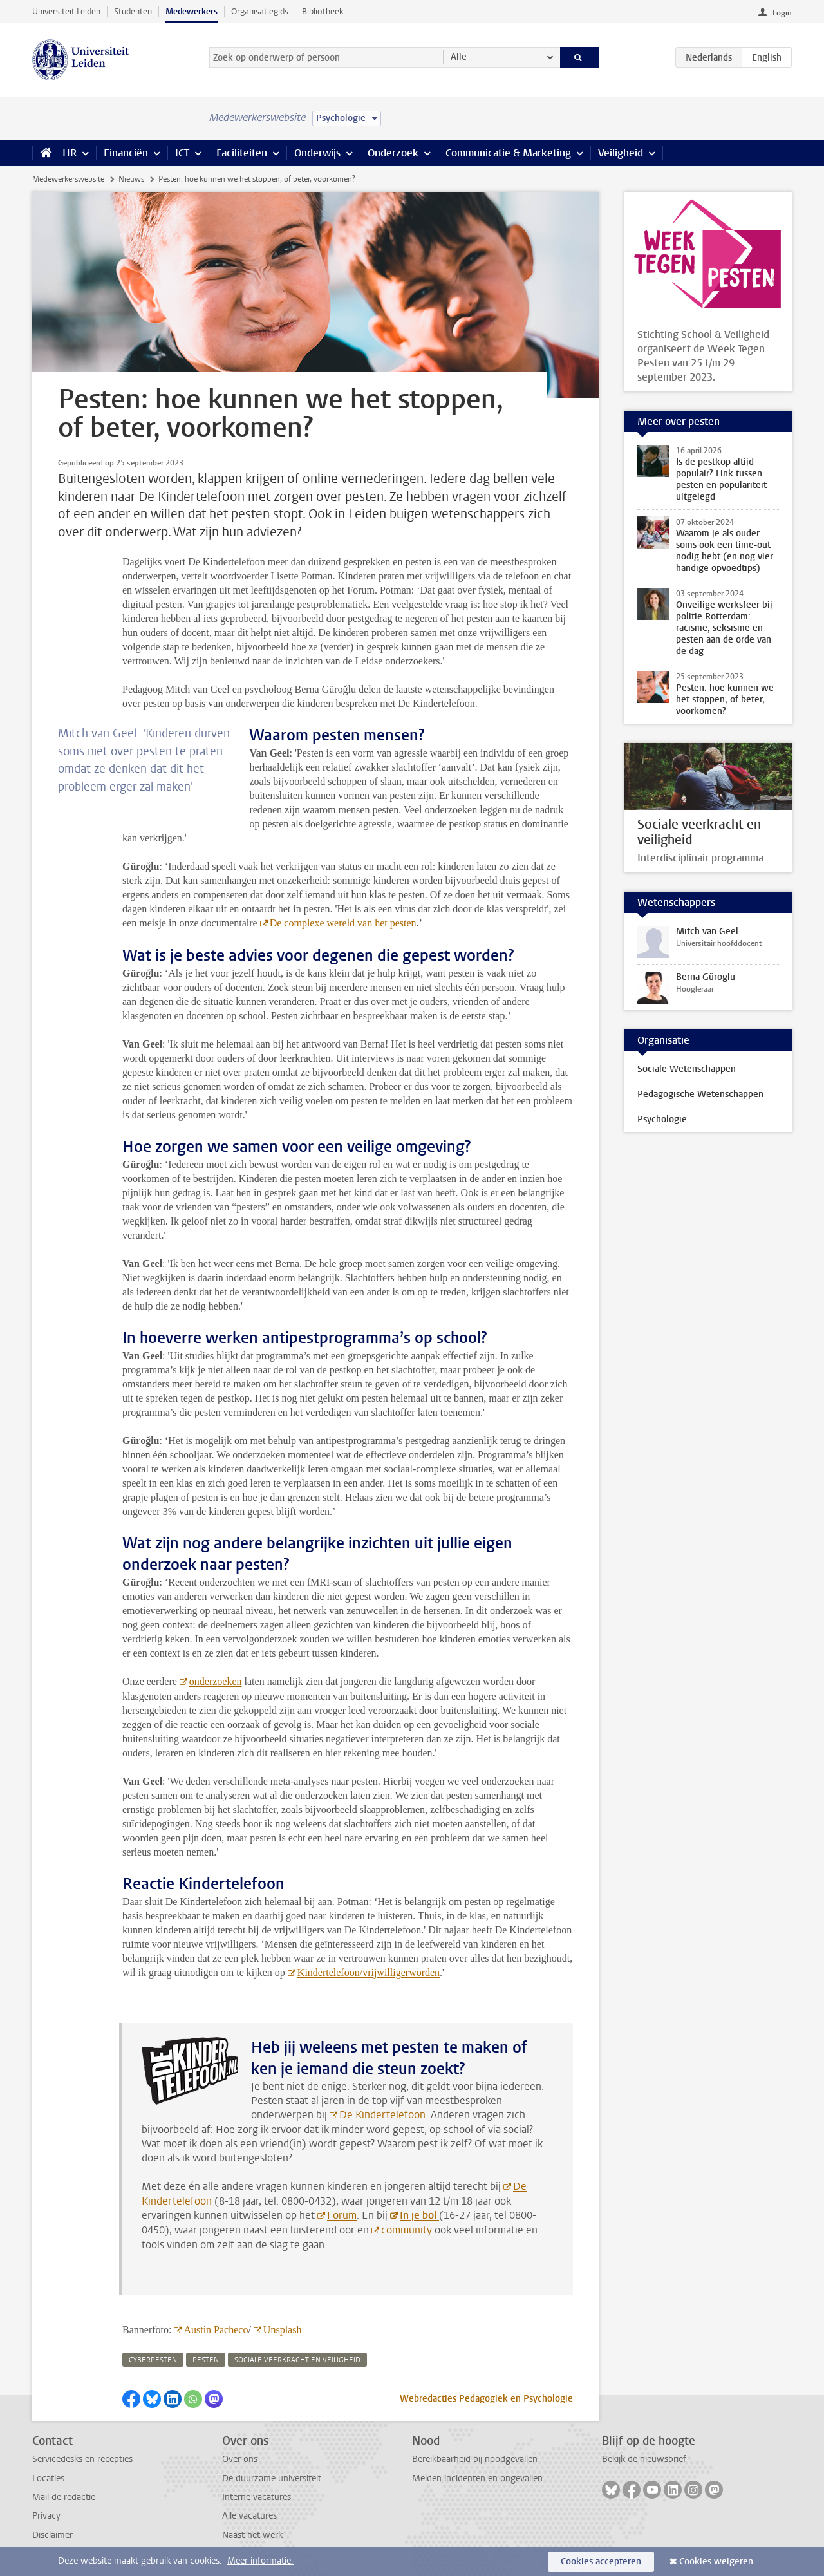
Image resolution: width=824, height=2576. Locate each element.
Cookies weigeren (716, 2561)
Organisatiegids (259, 11)
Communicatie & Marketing (508, 153)
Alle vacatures (249, 2516)
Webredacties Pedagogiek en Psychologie (486, 2399)
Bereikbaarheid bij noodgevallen (475, 2459)
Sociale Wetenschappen (686, 1069)
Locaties (48, 2478)
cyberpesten (153, 2360)
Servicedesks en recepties (82, 2459)
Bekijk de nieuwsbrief (644, 2459)
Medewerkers (191, 11)
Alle (459, 57)
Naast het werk (252, 2535)
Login (782, 13)
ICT (182, 153)
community (406, 2230)
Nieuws (131, 179)
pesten (205, 2360)
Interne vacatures (256, 2497)
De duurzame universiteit (271, 2478)
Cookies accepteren (601, 2561)
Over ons (240, 2459)
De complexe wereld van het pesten (343, 922)
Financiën (126, 153)
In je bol (419, 2215)
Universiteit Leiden (66, 11)
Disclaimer (52, 2535)
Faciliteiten (241, 153)
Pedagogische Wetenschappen (700, 1094)
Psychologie (662, 1119)
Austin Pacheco (215, 2329)
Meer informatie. (260, 2561)
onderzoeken (215, 1681)
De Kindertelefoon (382, 2114)
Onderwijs (317, 153)
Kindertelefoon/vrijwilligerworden (368, 1972)
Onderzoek (393, 153)
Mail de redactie (63, 2497)
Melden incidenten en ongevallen (477, 2478)
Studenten (133, 11)
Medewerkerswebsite (68, 179)
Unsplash (282, 2329)
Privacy (46, 2516)
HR (69, 153)
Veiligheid (620, 153)
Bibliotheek (323, 11)
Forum (342, 2215)
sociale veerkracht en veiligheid (297, 2360)
